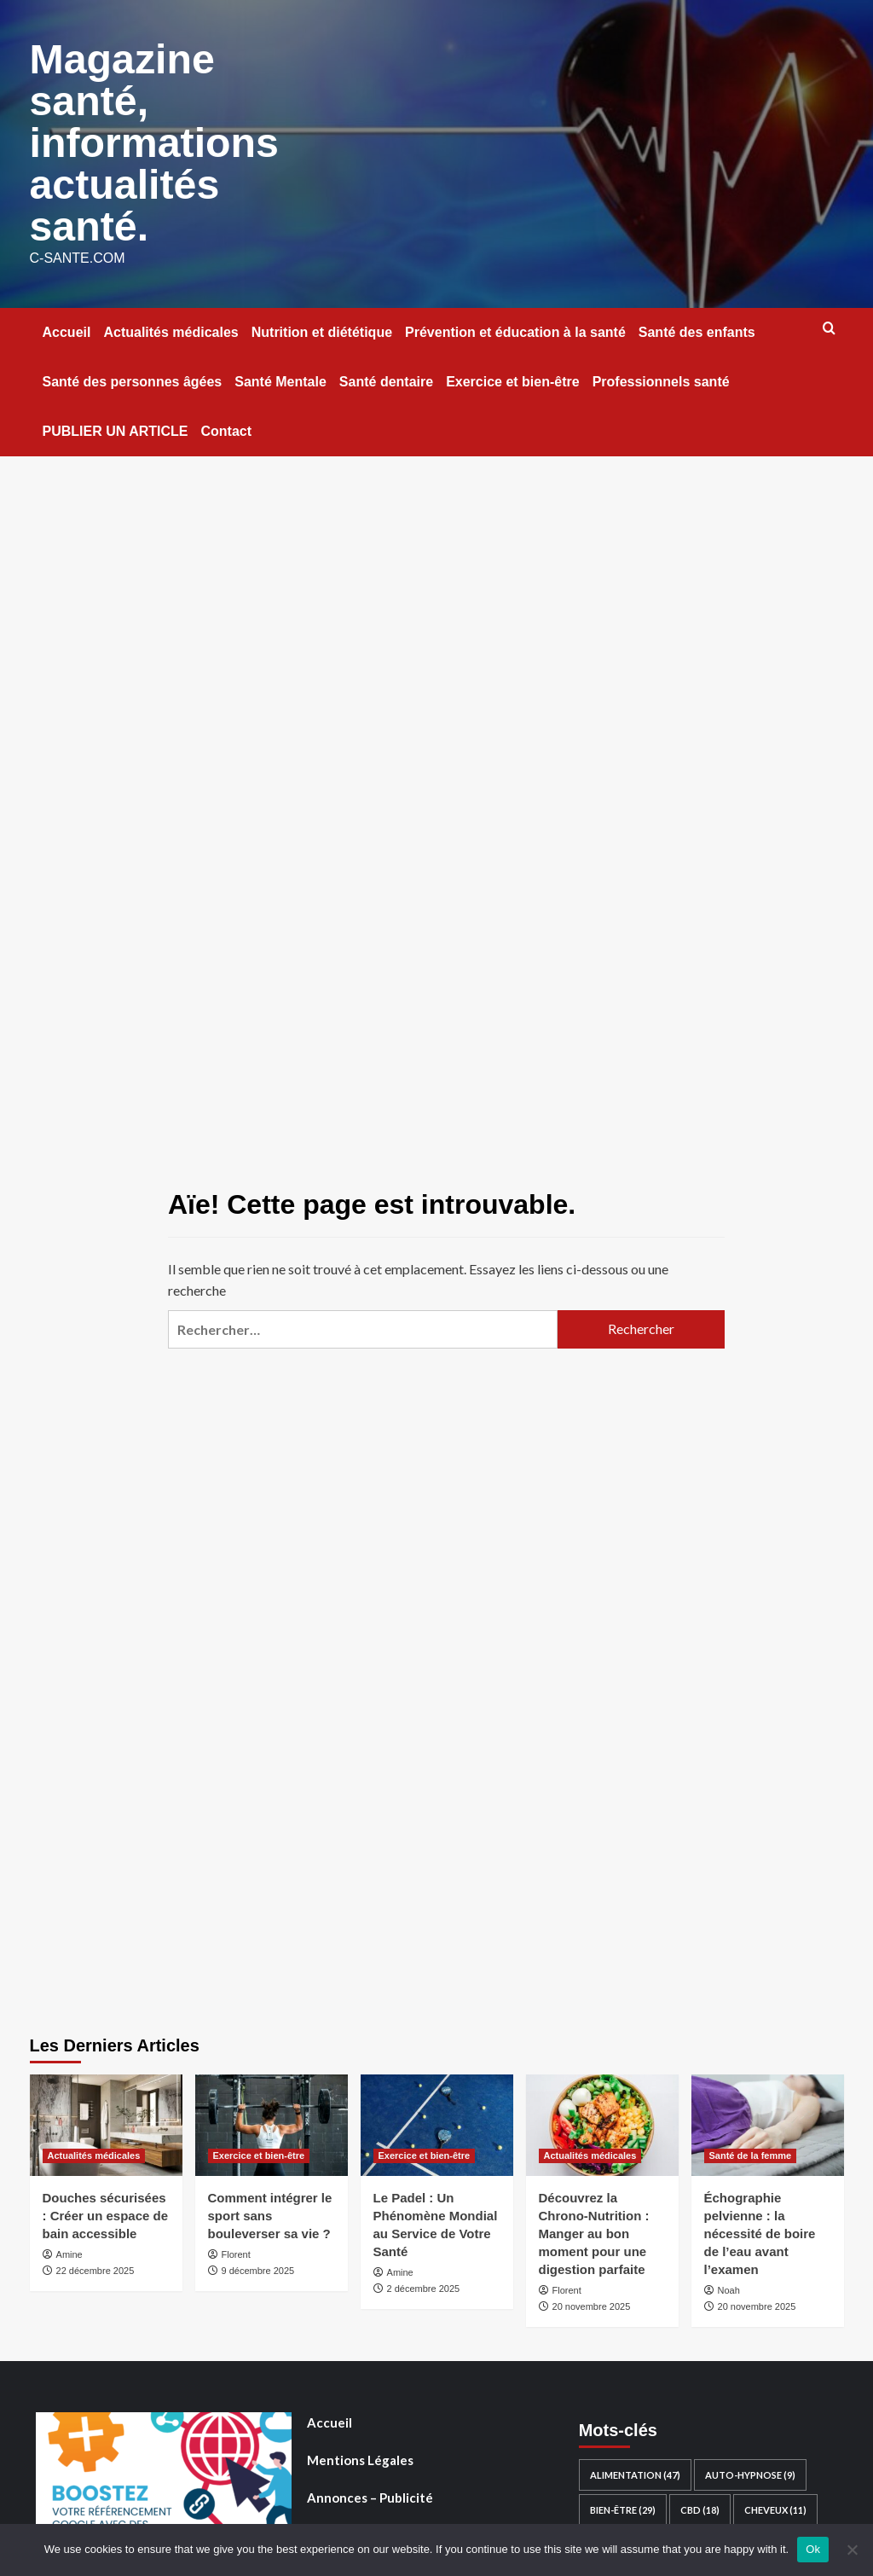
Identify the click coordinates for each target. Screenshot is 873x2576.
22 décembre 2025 (95, 2266)
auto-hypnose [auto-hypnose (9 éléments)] (750, 2470)
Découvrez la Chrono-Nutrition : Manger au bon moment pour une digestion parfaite (594, 2229)
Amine (69, 2250)
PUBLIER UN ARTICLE (115, 427)
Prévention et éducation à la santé (515, 328)
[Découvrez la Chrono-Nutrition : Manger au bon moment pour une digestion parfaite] (602, 2121)
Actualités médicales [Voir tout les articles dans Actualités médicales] (94, 2151)
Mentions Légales (360, 2455)
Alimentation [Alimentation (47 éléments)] (635, 2470)
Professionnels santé (661, 377)
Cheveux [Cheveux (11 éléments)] (775, 2505)
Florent (236, 2250)
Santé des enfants (697, 328)
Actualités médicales (170, 328)
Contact (225, 427)
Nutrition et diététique (321, 328)
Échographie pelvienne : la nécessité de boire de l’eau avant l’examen (760, 2229)
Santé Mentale (280, 377)
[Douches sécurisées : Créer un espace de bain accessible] (106, 2121)
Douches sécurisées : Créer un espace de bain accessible (106, 2211)
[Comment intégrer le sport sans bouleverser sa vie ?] (271, 2121)
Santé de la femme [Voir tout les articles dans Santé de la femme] (750, 2151)
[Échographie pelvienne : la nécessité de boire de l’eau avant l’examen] (767, 2121)
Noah (729, 2286)
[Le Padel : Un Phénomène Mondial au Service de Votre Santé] (437, 2121)
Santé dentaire (386, 377)
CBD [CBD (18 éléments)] (700, 2505)
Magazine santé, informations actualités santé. (154, 140)
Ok (813, 2549)
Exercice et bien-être (513, 377)
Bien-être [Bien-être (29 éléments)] (623, 2505)
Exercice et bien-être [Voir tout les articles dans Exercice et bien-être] (259, 2151)
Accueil (67, 328)
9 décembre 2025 (258, 2266)
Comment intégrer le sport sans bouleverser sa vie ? (270, 2211)
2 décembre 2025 (423, 2284)
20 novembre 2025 (591, 2302)
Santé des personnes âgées (133, 377)
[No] (851, 2549)
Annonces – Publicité (370, 2493)
